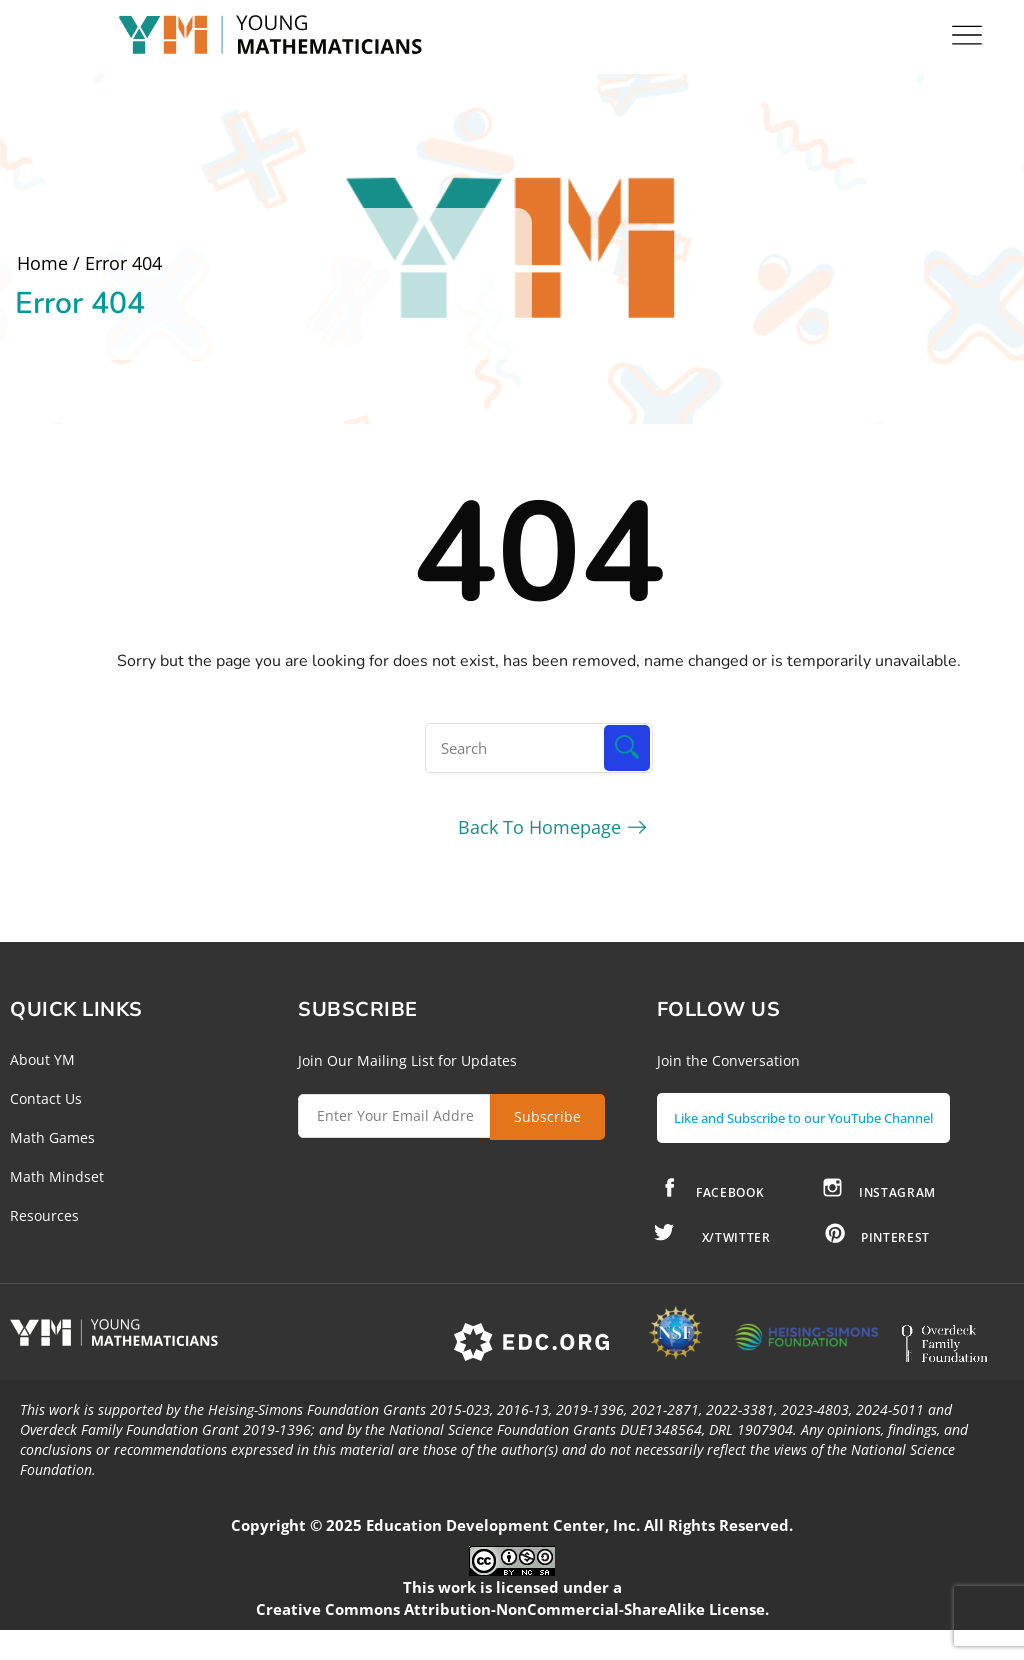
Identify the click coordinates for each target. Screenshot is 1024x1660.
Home (42, 263)
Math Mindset (57, 1176)
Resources (44, 1215)
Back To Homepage (539, 827)
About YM (42, 1059)
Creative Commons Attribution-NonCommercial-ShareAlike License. (512, 1609)
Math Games (52, 1137)
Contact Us (46, 1098)
